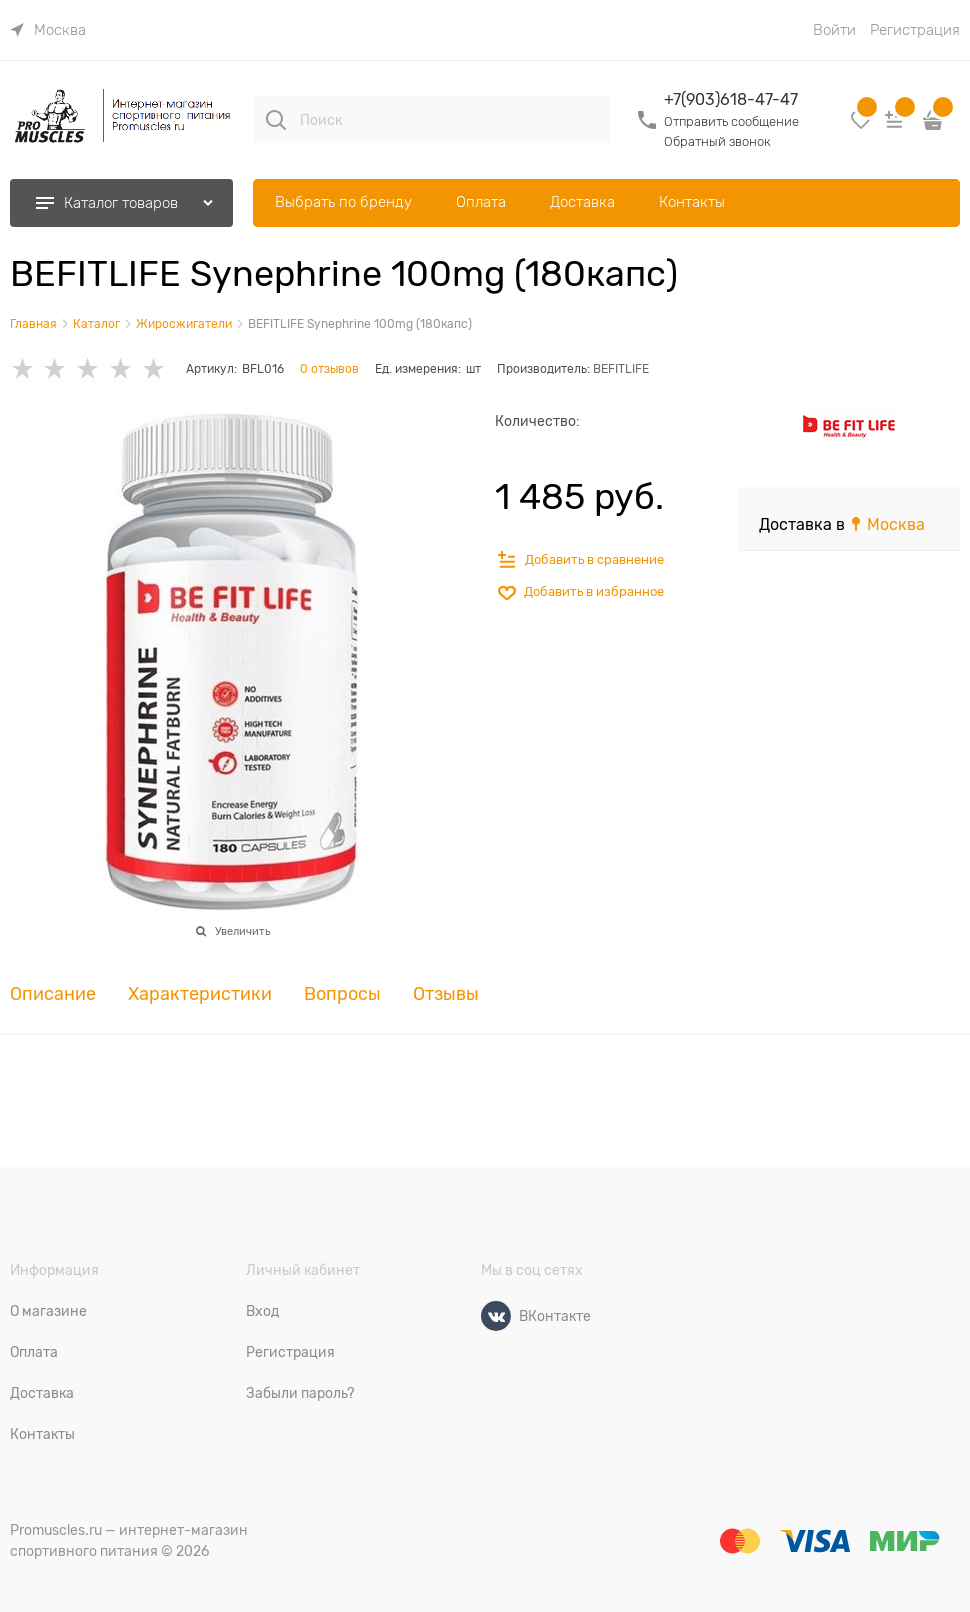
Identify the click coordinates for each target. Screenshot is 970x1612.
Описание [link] (53, 994)
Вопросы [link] (342, 994)
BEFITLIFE (621, 369)
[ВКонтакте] (496, 1316)
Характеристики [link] (200, 994)
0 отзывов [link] (329, 369)
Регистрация (915, 30)
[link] (48, 30)
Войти (834, 30)
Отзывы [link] (446, 994)
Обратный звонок (717, 141)
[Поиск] (276, 120)
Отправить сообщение (731, 121)
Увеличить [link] (242, 931)
